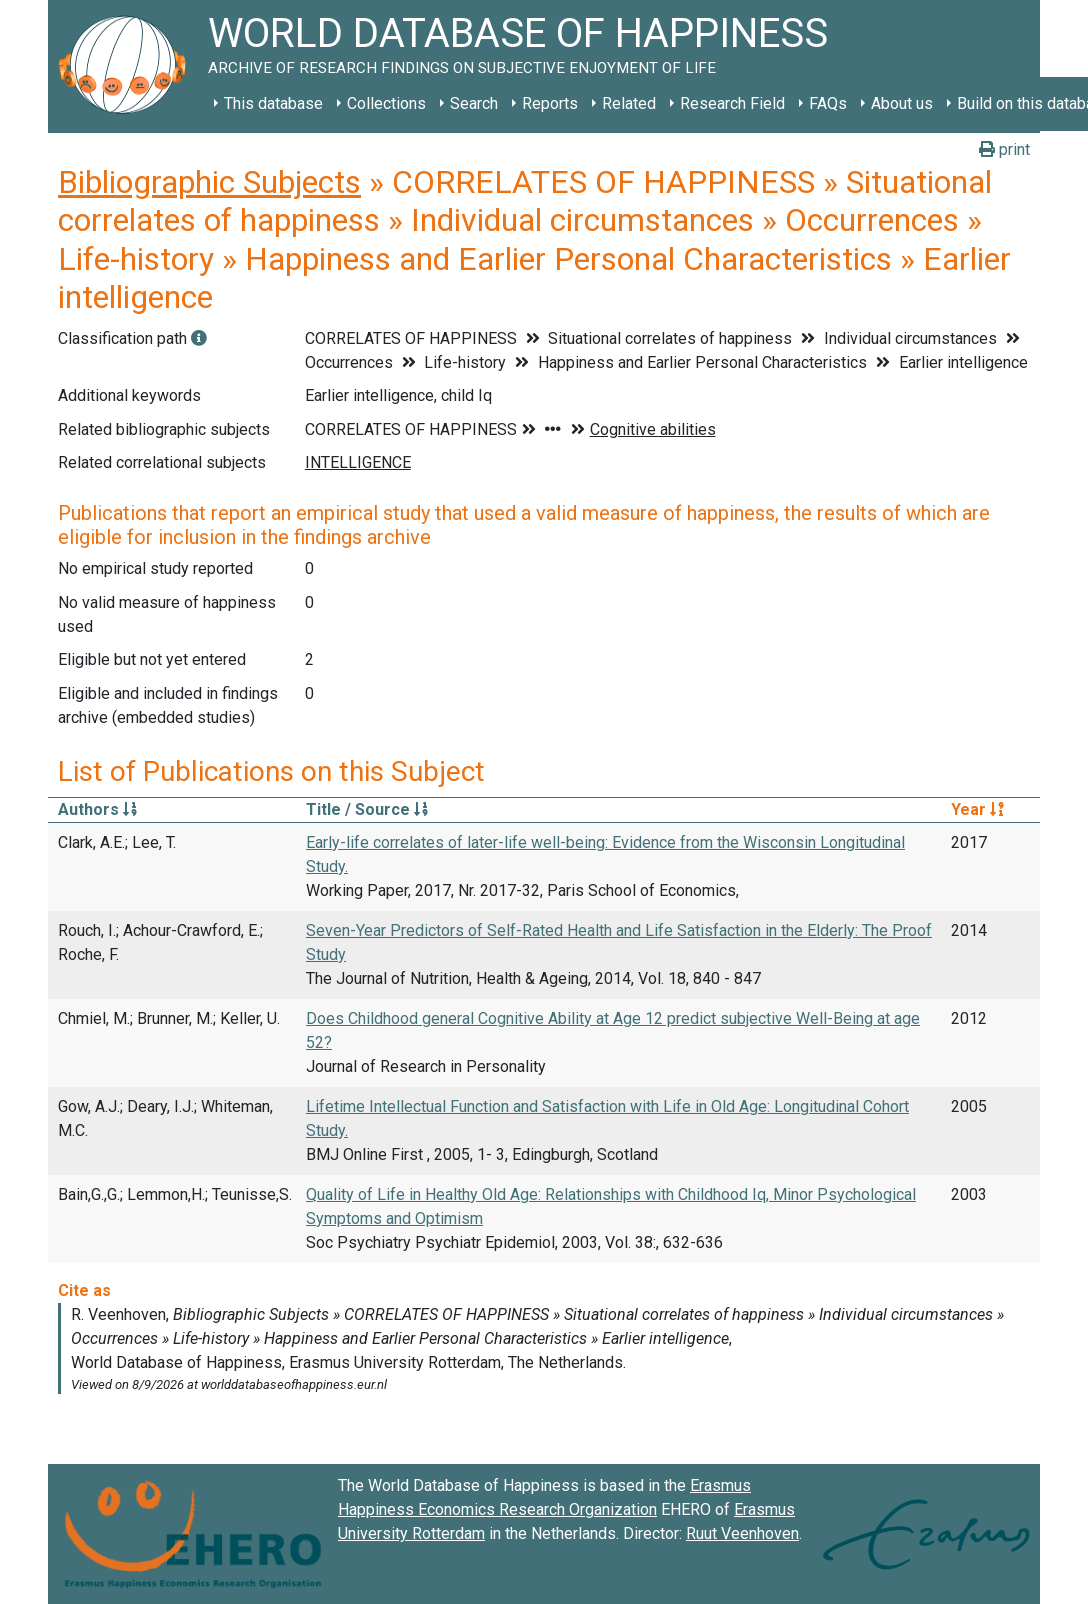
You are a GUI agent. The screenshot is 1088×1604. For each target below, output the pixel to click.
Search (474, 103)
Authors (97, 809)
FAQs (828, 103)
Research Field (732, 103)
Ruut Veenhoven (742, 1533)
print (1004, 149)
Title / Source (367, 809)
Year (977, 809)
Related (629, 103)
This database (273, 103)
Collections (386, 103)
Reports (550, 103)
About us (902, 103)
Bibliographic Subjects (209, 182)
